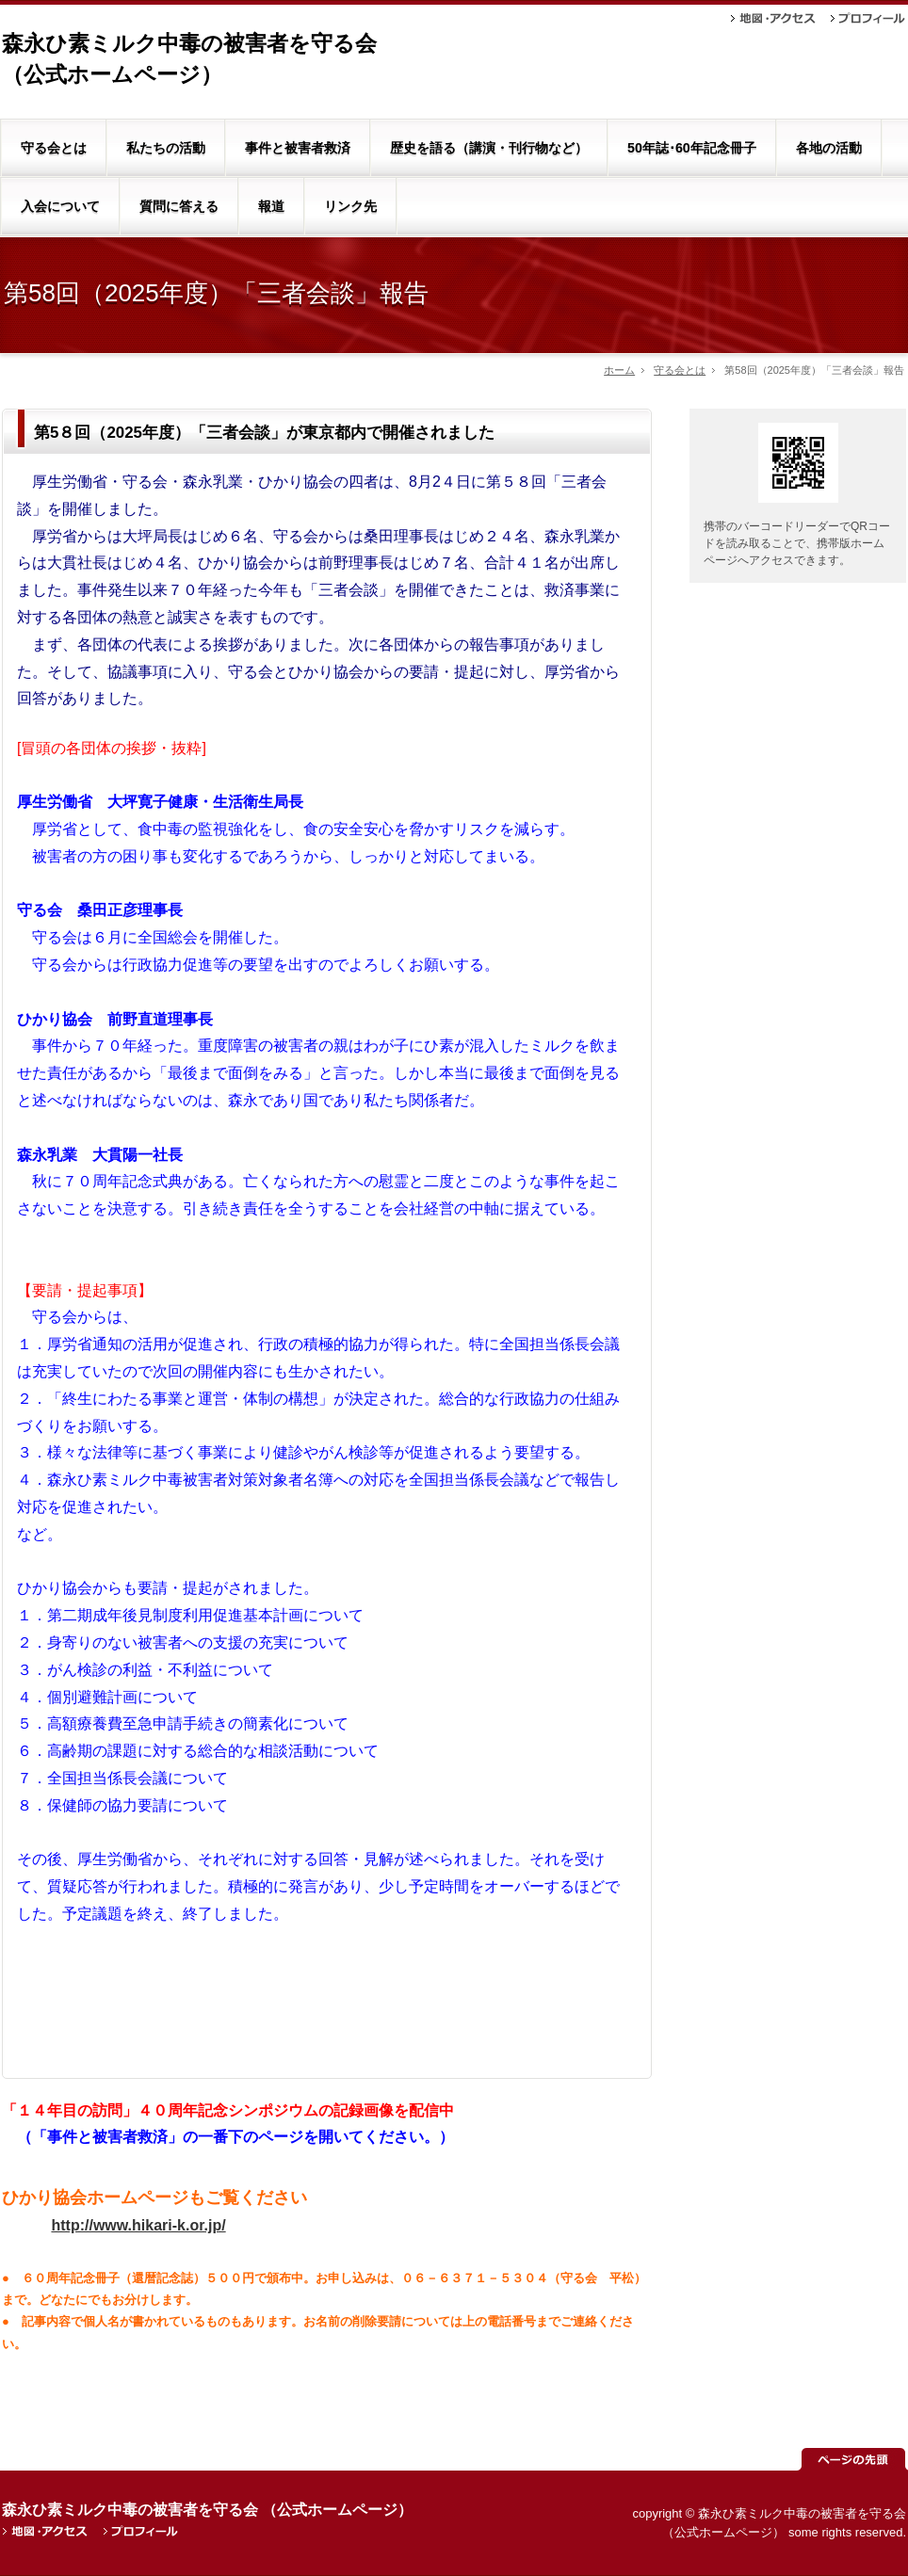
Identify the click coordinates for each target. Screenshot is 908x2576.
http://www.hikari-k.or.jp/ (138, 2225)
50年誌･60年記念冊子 (691, 147)
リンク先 (350, 206)
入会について (60, 206)
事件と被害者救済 (297, 147)
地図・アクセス (773, 18)
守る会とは (54, 147)
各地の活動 (829, 147)
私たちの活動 (165, 147)
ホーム (619, 370)
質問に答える (179, 206)
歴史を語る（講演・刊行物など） (489, 147)
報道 (271, 206)
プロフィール (868, 18)
